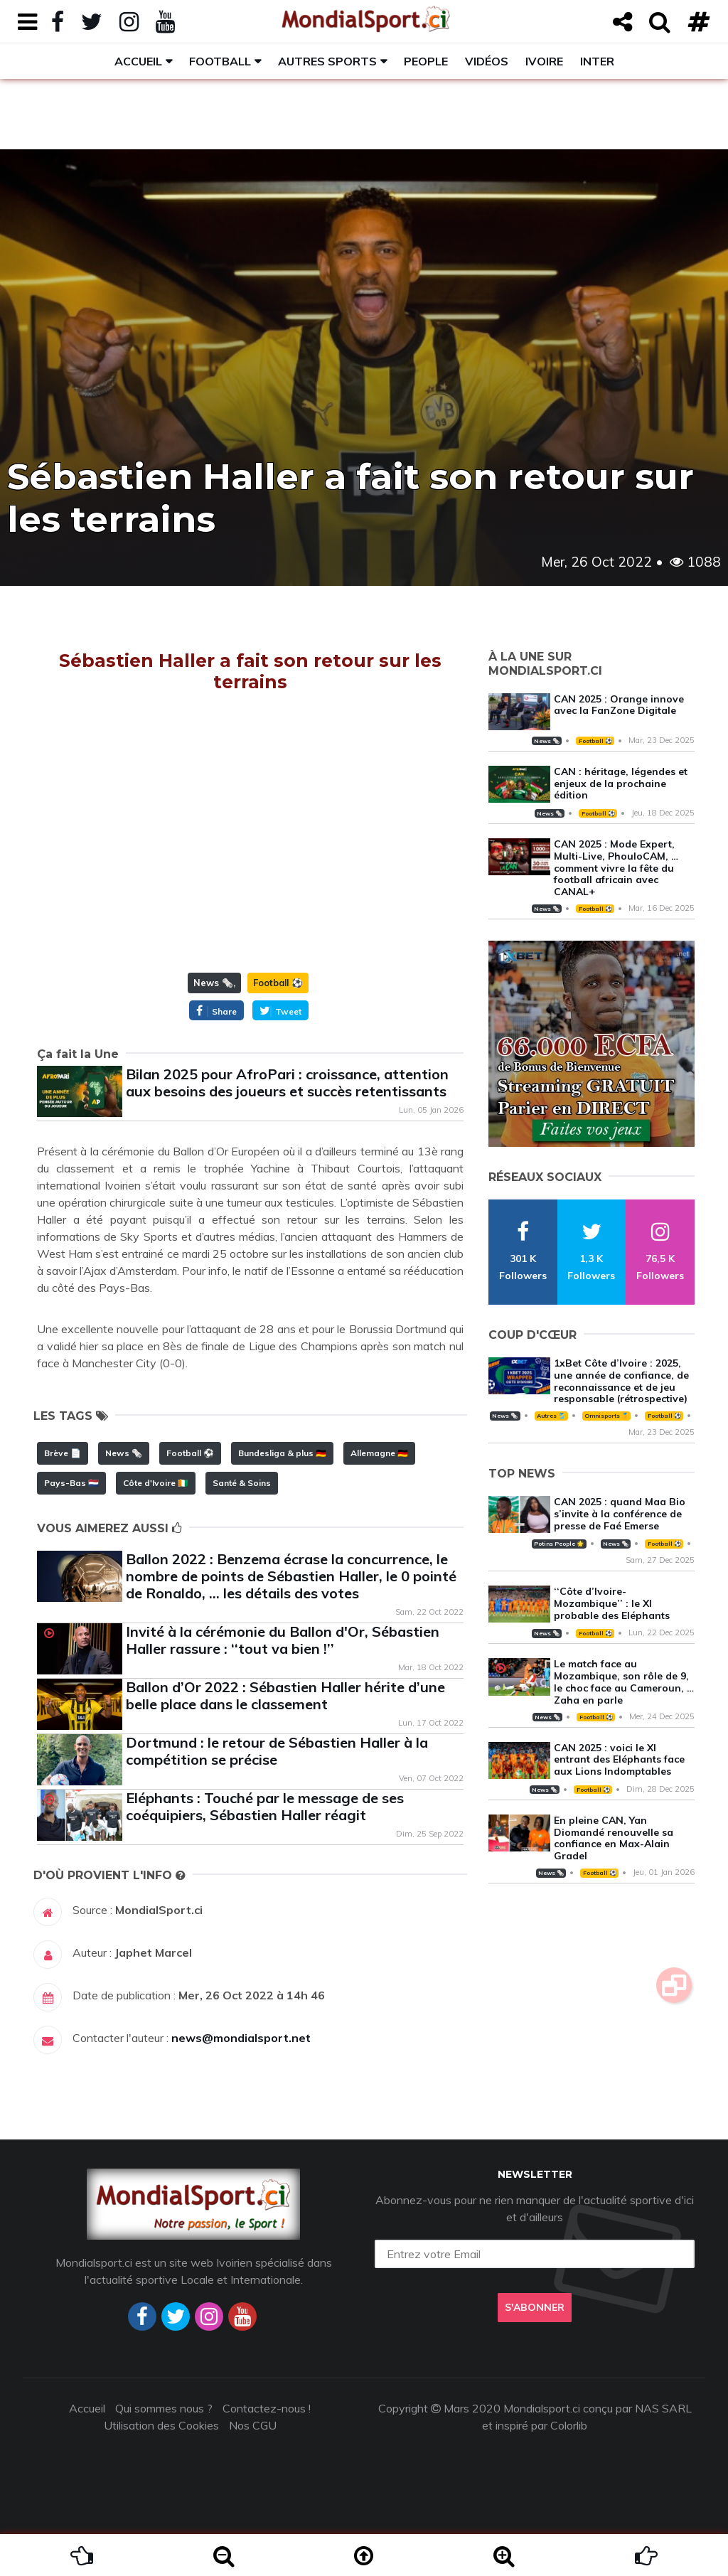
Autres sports (327, 61)
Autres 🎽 (551, 1415)
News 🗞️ (213, 982)
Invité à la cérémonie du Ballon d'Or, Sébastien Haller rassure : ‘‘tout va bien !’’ (282, 1640)
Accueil (138, 61)
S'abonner (534, 2307)
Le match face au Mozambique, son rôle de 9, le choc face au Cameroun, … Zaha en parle (624, 1681)
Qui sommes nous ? (164, 2408)
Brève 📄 (62, 1453)
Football (220, 61)
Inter (597, 61)
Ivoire (544, 61)
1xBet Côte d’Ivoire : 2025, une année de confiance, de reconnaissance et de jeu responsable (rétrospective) (621, 1381)
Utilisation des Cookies (161, 2425)
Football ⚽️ (278, 982)
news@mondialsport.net (241, 2038)
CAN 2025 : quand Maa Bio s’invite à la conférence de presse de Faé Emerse (619, 1513)
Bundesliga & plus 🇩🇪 (282, 1453)
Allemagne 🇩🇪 (379, 1453)
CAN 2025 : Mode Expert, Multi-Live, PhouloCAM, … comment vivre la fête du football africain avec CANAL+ (616, 868)
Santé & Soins (242, 1482)
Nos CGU (253, 2425)
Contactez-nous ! (267, 2408)
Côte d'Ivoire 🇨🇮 (155, 1482)
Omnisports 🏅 (606, 1415)
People (426, 61)
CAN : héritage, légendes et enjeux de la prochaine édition (620, 783)
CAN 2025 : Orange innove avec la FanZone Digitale (619, 705)
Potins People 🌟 (559, 1543)
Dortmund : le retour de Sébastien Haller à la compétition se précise (277, 1750)
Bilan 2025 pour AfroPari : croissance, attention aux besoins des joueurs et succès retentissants (287, 1082)
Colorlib (568, 2425)
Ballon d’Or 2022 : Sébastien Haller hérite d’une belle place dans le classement (285, 1695)
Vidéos (486, 61)
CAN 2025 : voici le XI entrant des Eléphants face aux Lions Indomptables (619, 1759)
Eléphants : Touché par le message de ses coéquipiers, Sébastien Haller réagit (265, 1806)
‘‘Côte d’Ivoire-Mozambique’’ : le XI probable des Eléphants (612, 1603)
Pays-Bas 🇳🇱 (71, 1482)
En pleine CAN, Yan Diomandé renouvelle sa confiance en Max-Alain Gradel (613, 1838)
